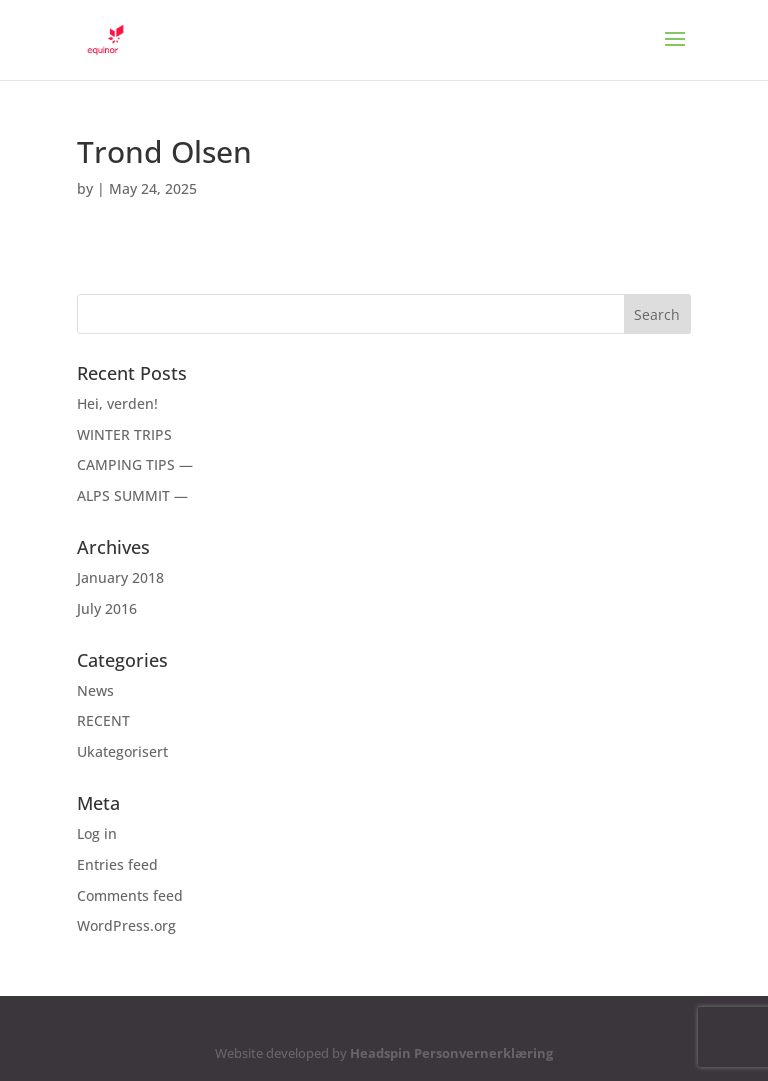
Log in (97, 833)
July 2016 (107, 608)
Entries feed (117, 864)
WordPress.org (126, 925)
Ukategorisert (122, 751)
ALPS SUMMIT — (132, 495)
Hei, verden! (117, 403)
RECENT (103, 720)
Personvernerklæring (483, 1053)
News (95, 690)
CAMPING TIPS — (135, 464)
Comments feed (130, 895)
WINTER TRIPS (124, 434)
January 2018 (120, 577)
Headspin (380, 1053)
